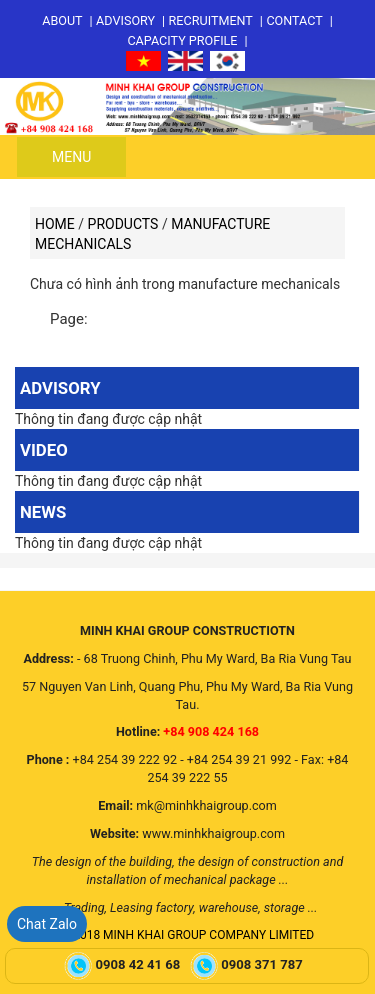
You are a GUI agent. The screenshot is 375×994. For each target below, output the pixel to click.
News (43, 512)
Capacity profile (182, 40)
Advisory (125, 20)
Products (123, 224)
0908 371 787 (263, 965)
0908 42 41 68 (140, 965)
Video (44, 450)
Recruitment (211, 20)
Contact (294, 20)
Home (55, 224)
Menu (71, 157)
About (62, 20)
